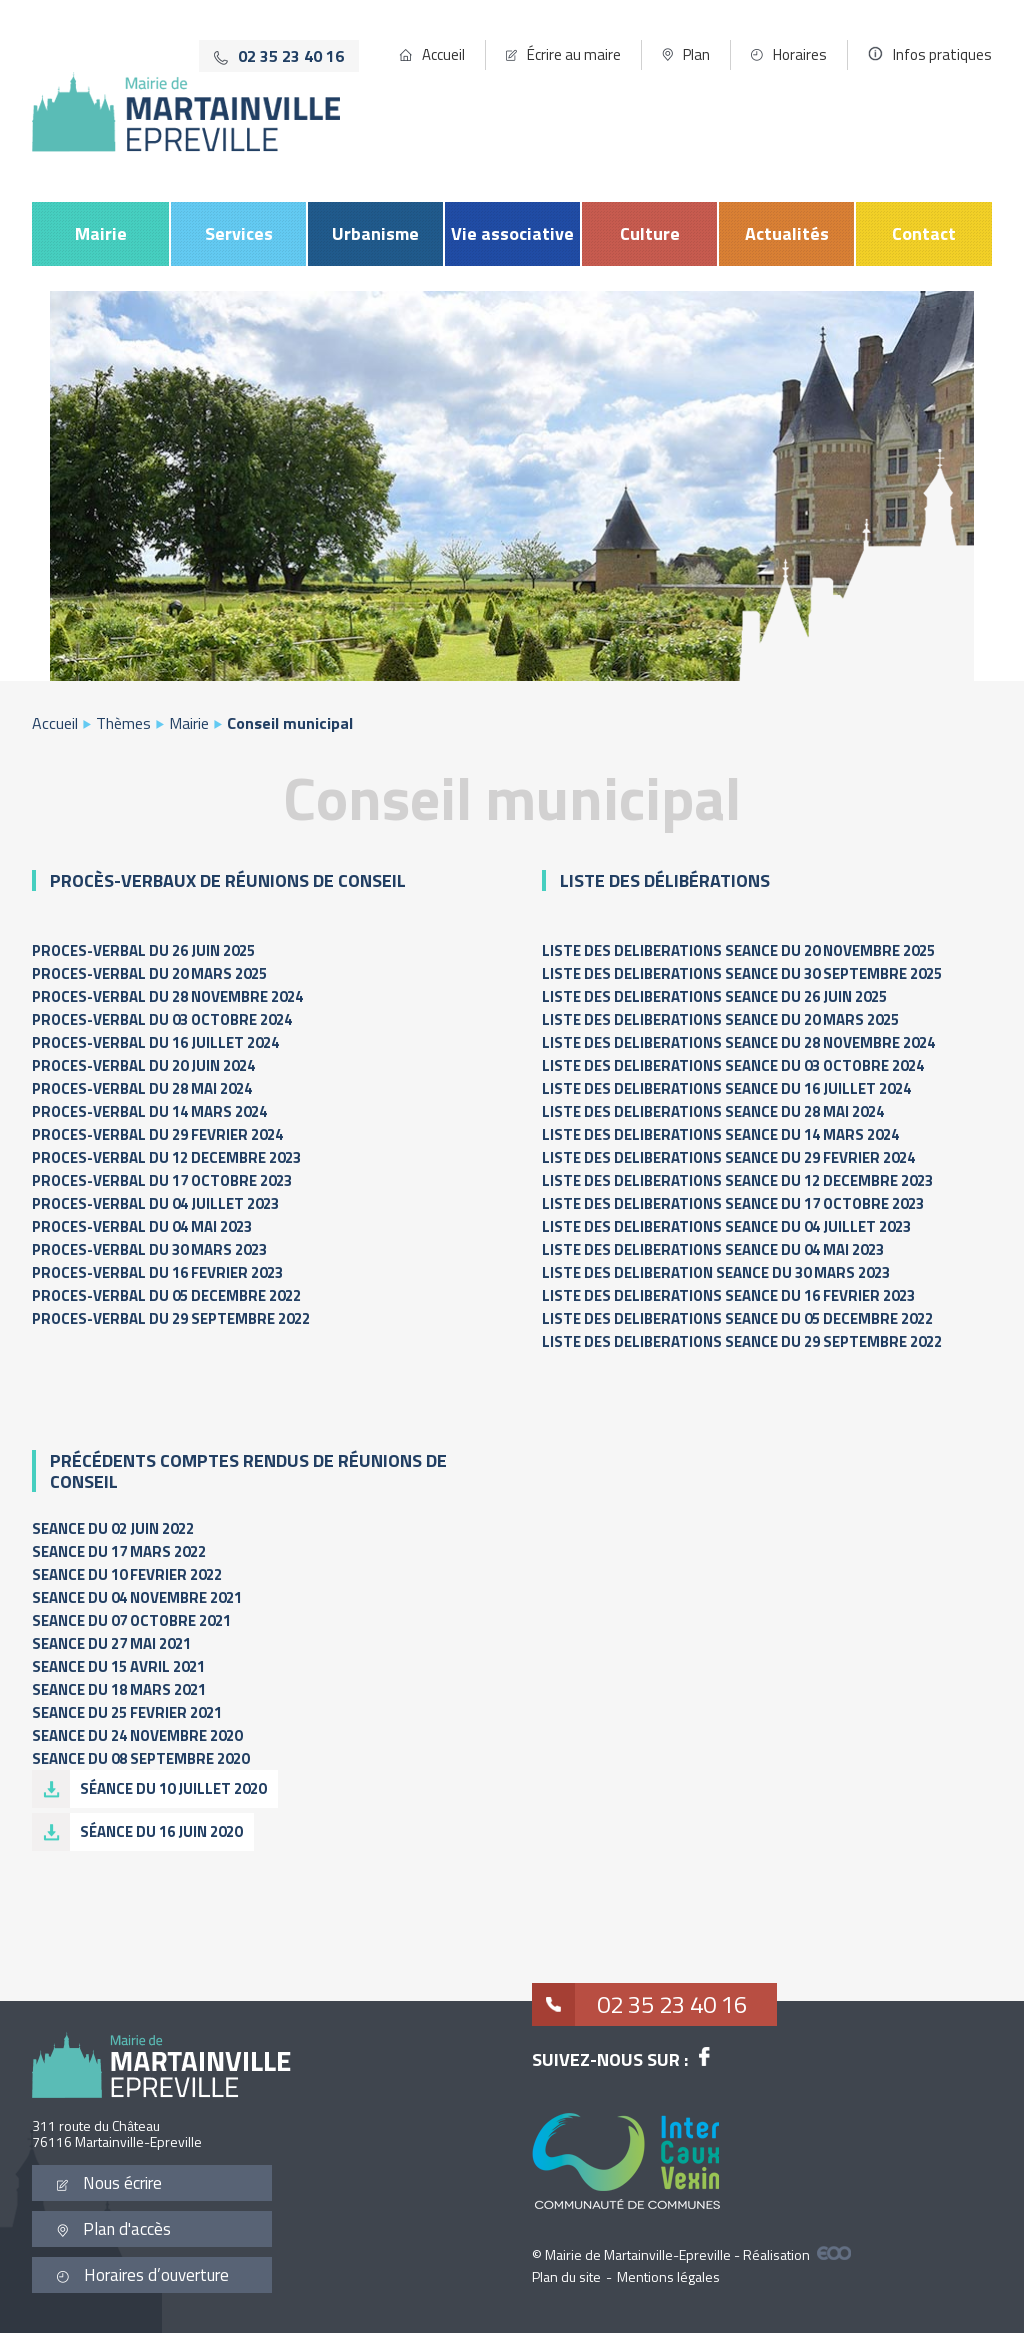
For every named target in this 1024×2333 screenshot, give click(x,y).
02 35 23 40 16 (639, 2004)
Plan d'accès (114, 2229)
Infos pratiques (942, 54)
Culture (650, 233)
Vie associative (512, 233)
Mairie (101, 233)
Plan (696, 54)
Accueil (443, 54)
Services (239, 233)
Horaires (800, 54)
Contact (924, 233)
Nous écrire (109, 2183)
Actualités (787, 233)
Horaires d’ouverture (143, 2275)
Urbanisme (375, 233)
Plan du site (566, 2276)
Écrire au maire (574, 54)
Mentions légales (668, 2276)
